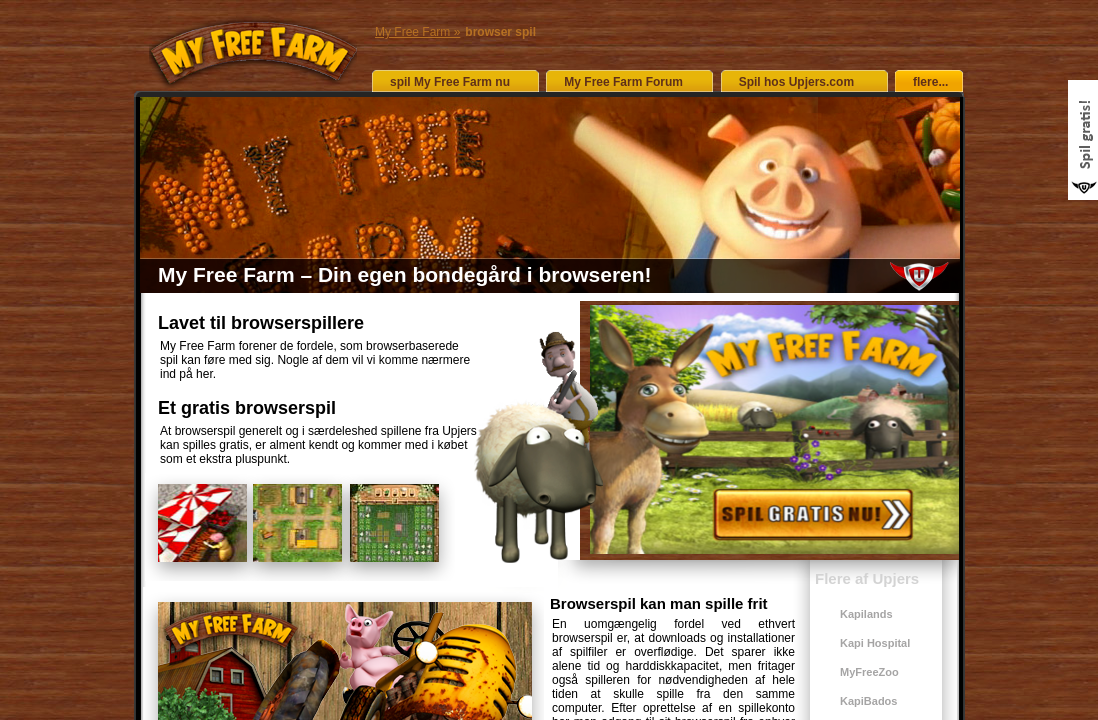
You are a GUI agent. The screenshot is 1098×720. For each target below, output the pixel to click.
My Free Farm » (417, 32)
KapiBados (868, 701)
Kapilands (866, 614)
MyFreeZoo (869, 672)
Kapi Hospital (875, 643)
